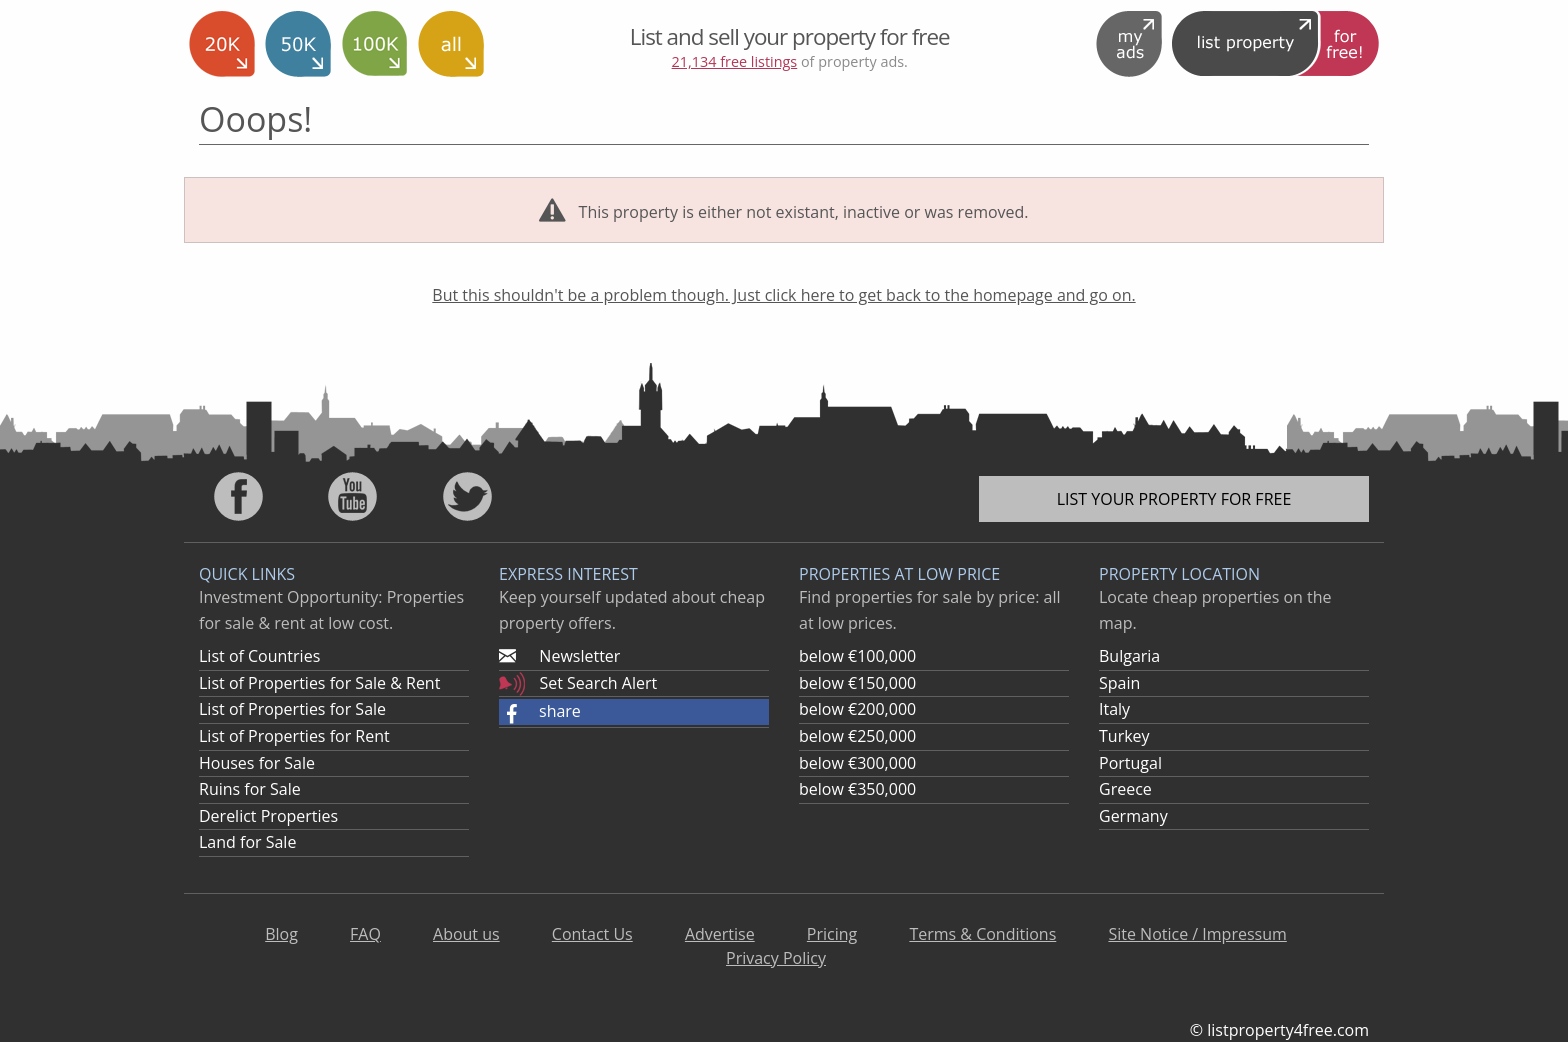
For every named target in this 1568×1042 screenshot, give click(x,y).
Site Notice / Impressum (1197, 934)
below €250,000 (857, 736)
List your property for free (1174, 499)
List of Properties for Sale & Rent (319, 683)
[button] (634, 712)
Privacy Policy (776, 958)
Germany (1133, 816)
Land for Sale (247, 842)
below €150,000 (857, 683)
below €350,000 (857, 789)
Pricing (832, 934)
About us (466, 934)
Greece (1125, 789)
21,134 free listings (735, 61)
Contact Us (592, 934)
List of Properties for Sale (292, 709)
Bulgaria (1129, 656)
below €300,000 (857, 763)
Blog (281, 934)
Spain (1119, 683)
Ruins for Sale (250, 789)
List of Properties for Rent (294, 736)
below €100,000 (857, 656)
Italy (1114, 709)
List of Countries (259, 656)
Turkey (1124, 736)
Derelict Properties (268, 816)
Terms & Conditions (982, 934)
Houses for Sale (257, 763)
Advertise (720, 934)
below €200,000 (857, 709)
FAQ (365, 934)
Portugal (1130, 763)
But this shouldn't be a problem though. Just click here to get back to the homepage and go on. (783, 295)
